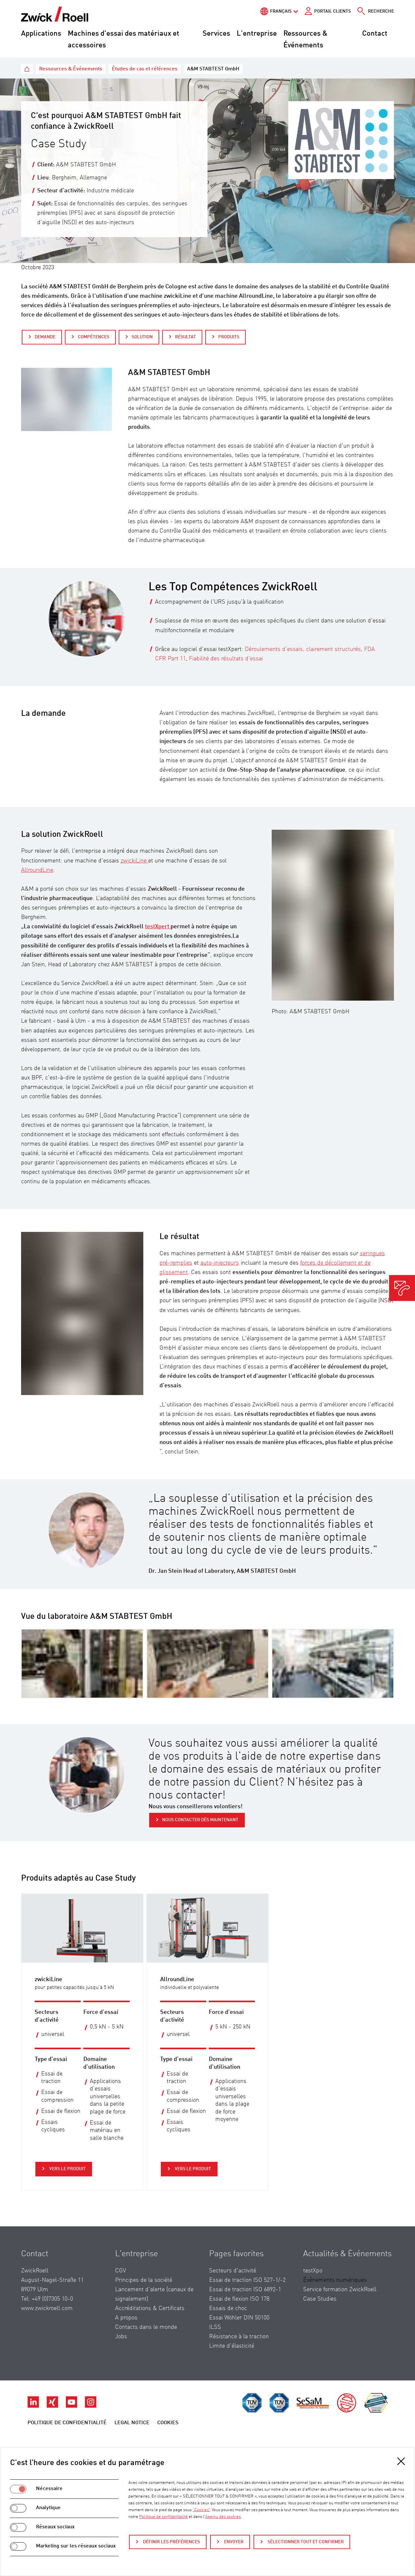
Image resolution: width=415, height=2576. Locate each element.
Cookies (167, 2423)
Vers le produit (67, 2169)
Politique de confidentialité (67, 2423)
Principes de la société (143, 2280)
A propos (126, 2318)
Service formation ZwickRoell (339, 2290)
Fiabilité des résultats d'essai (226, 659)
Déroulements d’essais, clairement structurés (303, 649)
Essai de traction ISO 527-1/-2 (247, 2280)
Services (216, 33)
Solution (142, 337)
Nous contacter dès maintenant (200, 1820)
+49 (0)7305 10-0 (52, 2299)
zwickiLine (134, 861)
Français (280, 11)
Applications (41, 33)
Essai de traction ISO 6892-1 (245, 2290)
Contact (374, 33)
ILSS (215, 2327)
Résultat (185, 337)
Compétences (93, 337)
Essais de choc (228, 2308)
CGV (120, 2271)
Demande (45, 337)
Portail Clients (332, 11)
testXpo (312, 2271)
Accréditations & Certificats (149, 2308)
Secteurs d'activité (232, 2271)
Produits (228, 337)
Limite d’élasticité (231, 2346)
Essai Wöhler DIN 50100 (239, 2318)
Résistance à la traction (239, 2337)
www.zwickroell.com (47, 2308)
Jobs (121, 2337)
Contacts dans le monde (146, 2327)
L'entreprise (257, 33)
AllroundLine (37, 870)
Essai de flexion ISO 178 (239, 2299)
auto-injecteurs (219, 1263)
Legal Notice (131, 2423)
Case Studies (320, 2299)
